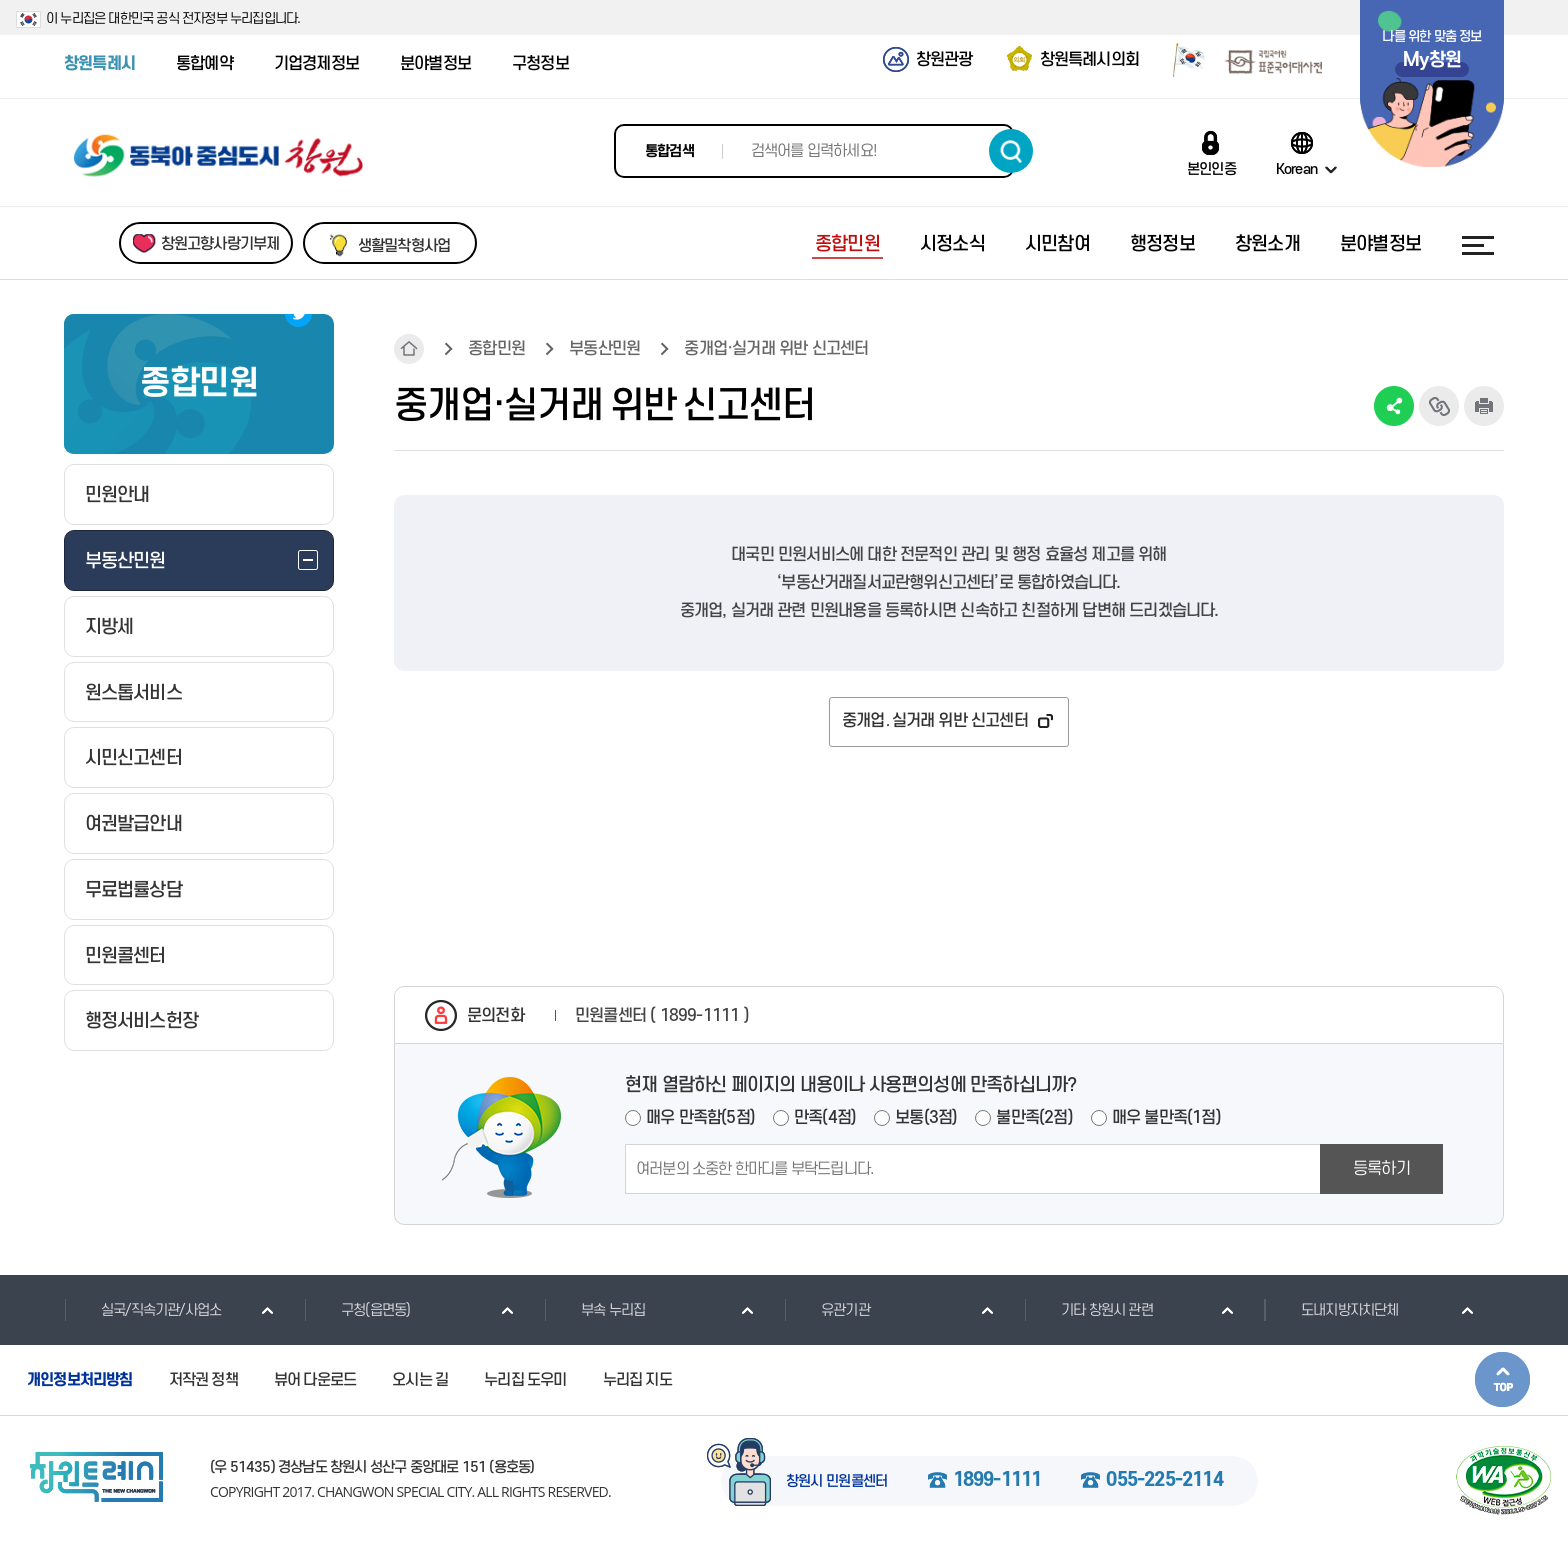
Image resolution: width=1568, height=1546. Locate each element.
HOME (409, 349)
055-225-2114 (1164, 1481)
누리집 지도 (637, 1380)
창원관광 (944, 60)
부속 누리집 (594, 1310)
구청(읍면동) (357, 1310)
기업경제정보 (316, 64)
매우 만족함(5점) (700, 1118)
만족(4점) (825, 1118)
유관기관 (827, 1310)
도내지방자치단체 (1331, 1310)
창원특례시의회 (1089, 60)
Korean (1296, 169)
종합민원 (496, 349)
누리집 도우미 (525, 1380)
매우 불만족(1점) (1166, 1118)
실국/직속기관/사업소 (142, 1310)
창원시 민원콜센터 (837, 1482)
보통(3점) (926, 1118)
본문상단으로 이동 (1502, 1379)
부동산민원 (604, 349)
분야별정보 (435, 64)
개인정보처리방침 (80, 1380)
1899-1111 (997, 1481)
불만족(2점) (1034, 1118)
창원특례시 (99, 64)
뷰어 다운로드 (315, 1380)
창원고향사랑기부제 (220, 244)
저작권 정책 (203, 1380)
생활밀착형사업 (404, 246)
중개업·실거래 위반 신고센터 (776, 349)
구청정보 (540, 64)
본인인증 (1211, 169)
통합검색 (669, 151)
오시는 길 (420, 1380)
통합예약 (204, 64)
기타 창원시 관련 (1088, 1310)
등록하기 (1381, 1169)
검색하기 (1011, 151)
